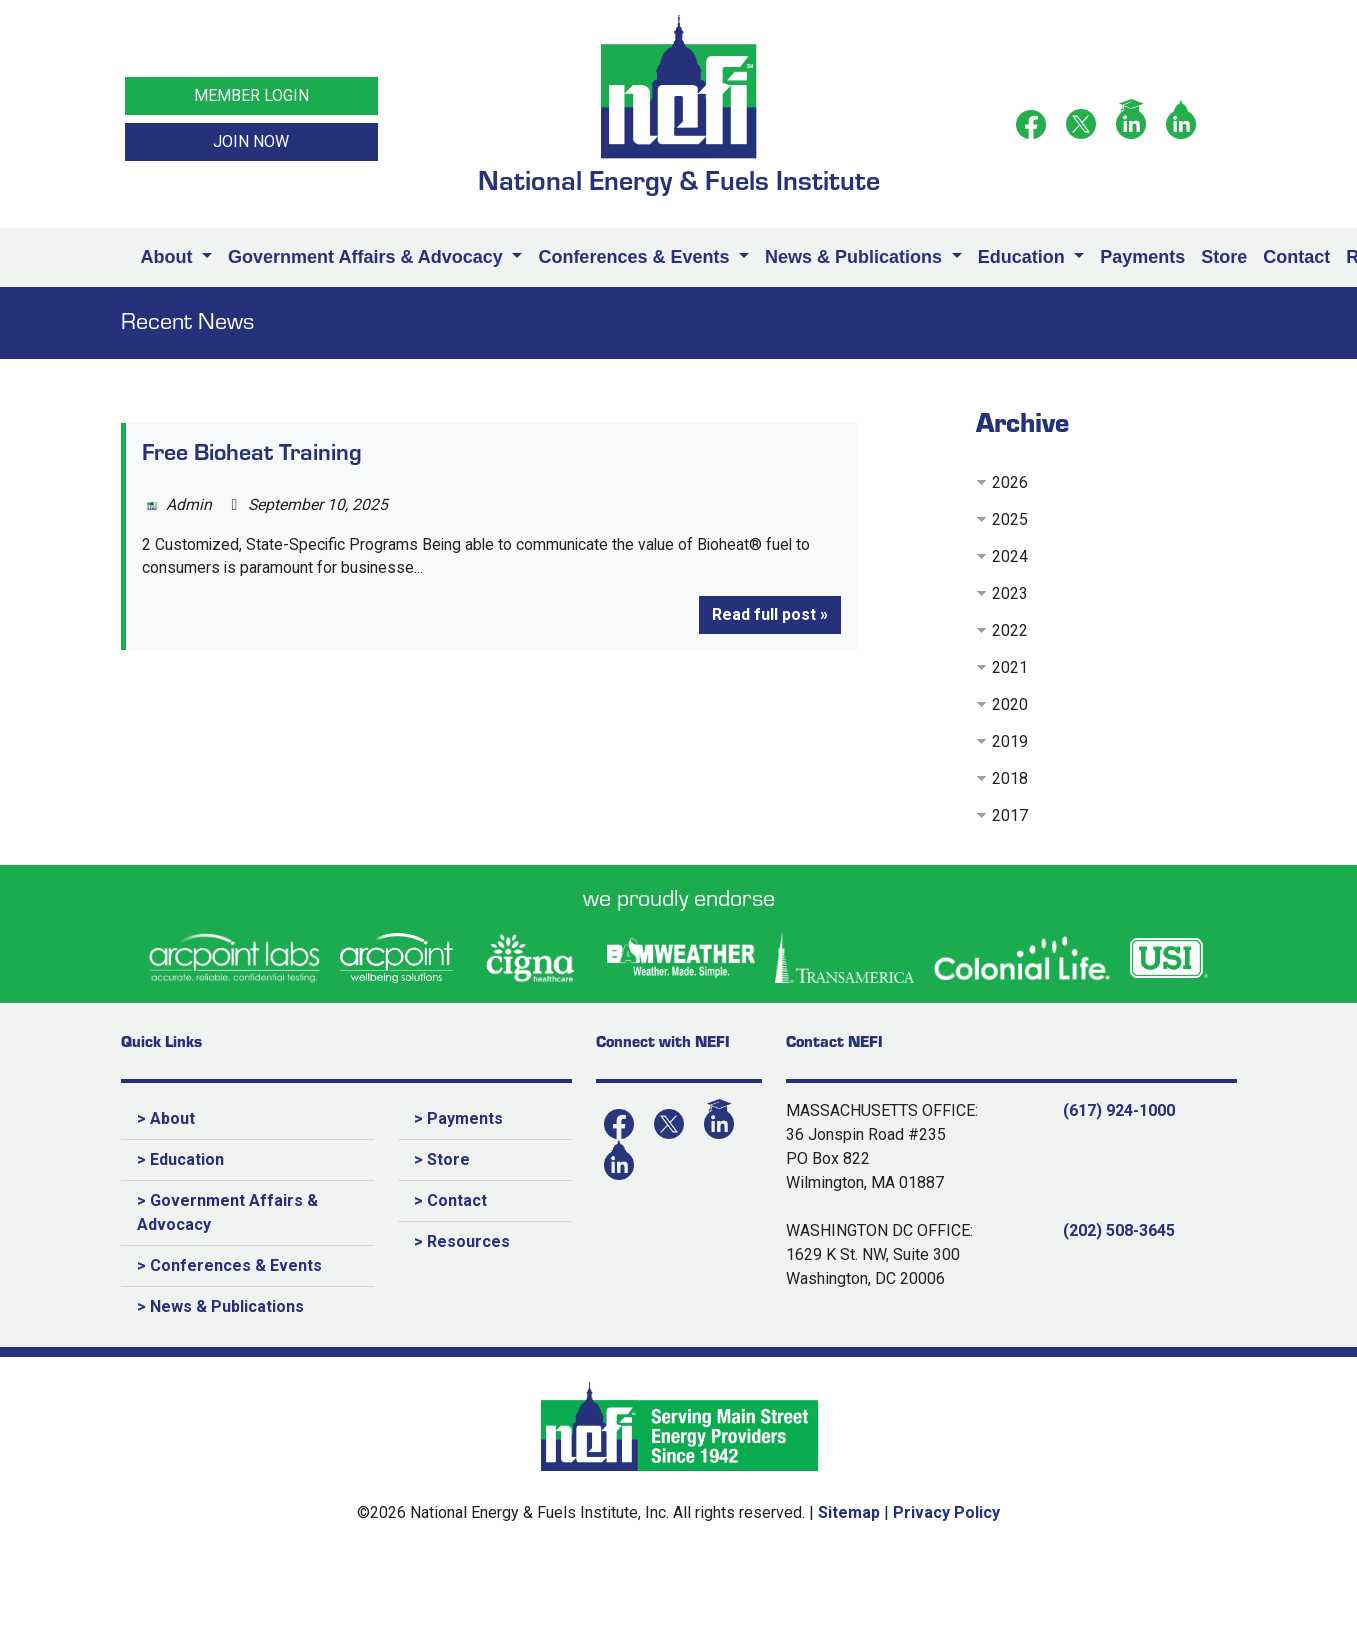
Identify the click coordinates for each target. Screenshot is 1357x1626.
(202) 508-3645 (1119, 1230)
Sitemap (849, 1512)
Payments (1142, 257)
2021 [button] (1010, 667)
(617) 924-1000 (1119, 1110)
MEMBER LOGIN (251, 95)
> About (166, 1118)
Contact (1296, 257)
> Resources (462, 1241)
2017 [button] (1010, 815)
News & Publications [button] (856, 257)
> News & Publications (220, 1306)
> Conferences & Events (229, 1265)
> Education (180, 1159)
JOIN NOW (251, 141)
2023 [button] (1010, 593)
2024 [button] (1010, 556)
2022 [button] (1010, 630)
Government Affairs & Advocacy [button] (368, 257)
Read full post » (770, 615)
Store (1224, 257)
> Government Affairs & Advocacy (227, 1212)
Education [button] (1024, 257)
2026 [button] (1010, 482)
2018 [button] (1010, 778)
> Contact (450, 1200)
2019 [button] (1010, 741)
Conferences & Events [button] (636, 257)
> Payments (458, 1118)
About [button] (169, 257)
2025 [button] (1010, 519)
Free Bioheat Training (252, 450)
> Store (442, 1159)
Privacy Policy (946, 1512)
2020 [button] (1010, 704)
